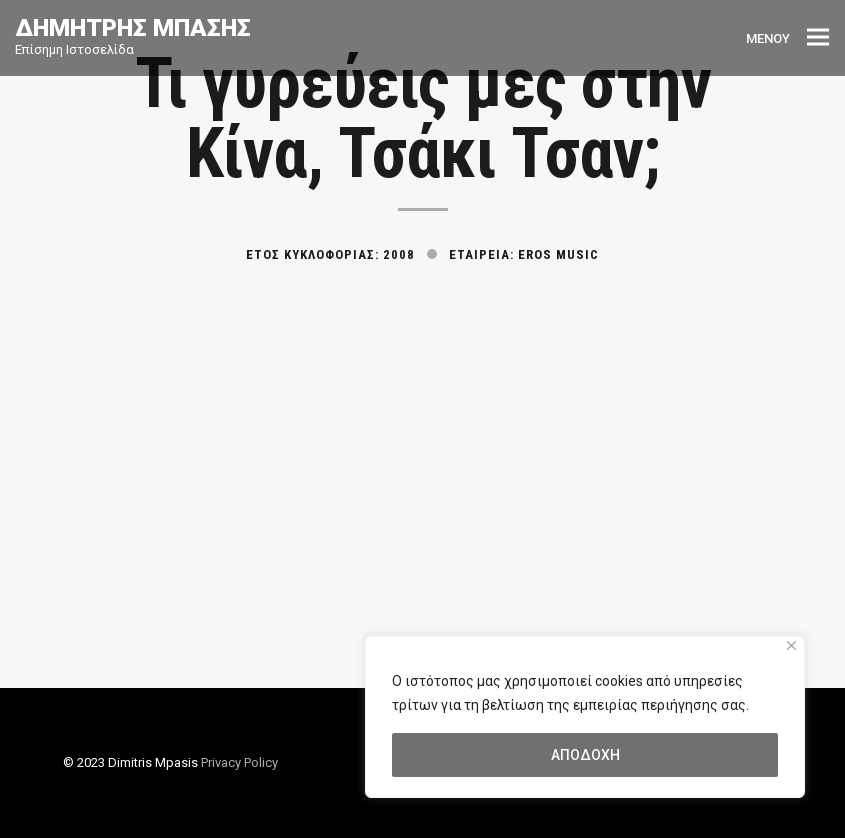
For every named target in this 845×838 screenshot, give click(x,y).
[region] (585, 717)
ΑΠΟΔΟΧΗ (585, 755)
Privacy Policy (239, 762)
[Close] (791, 645)
